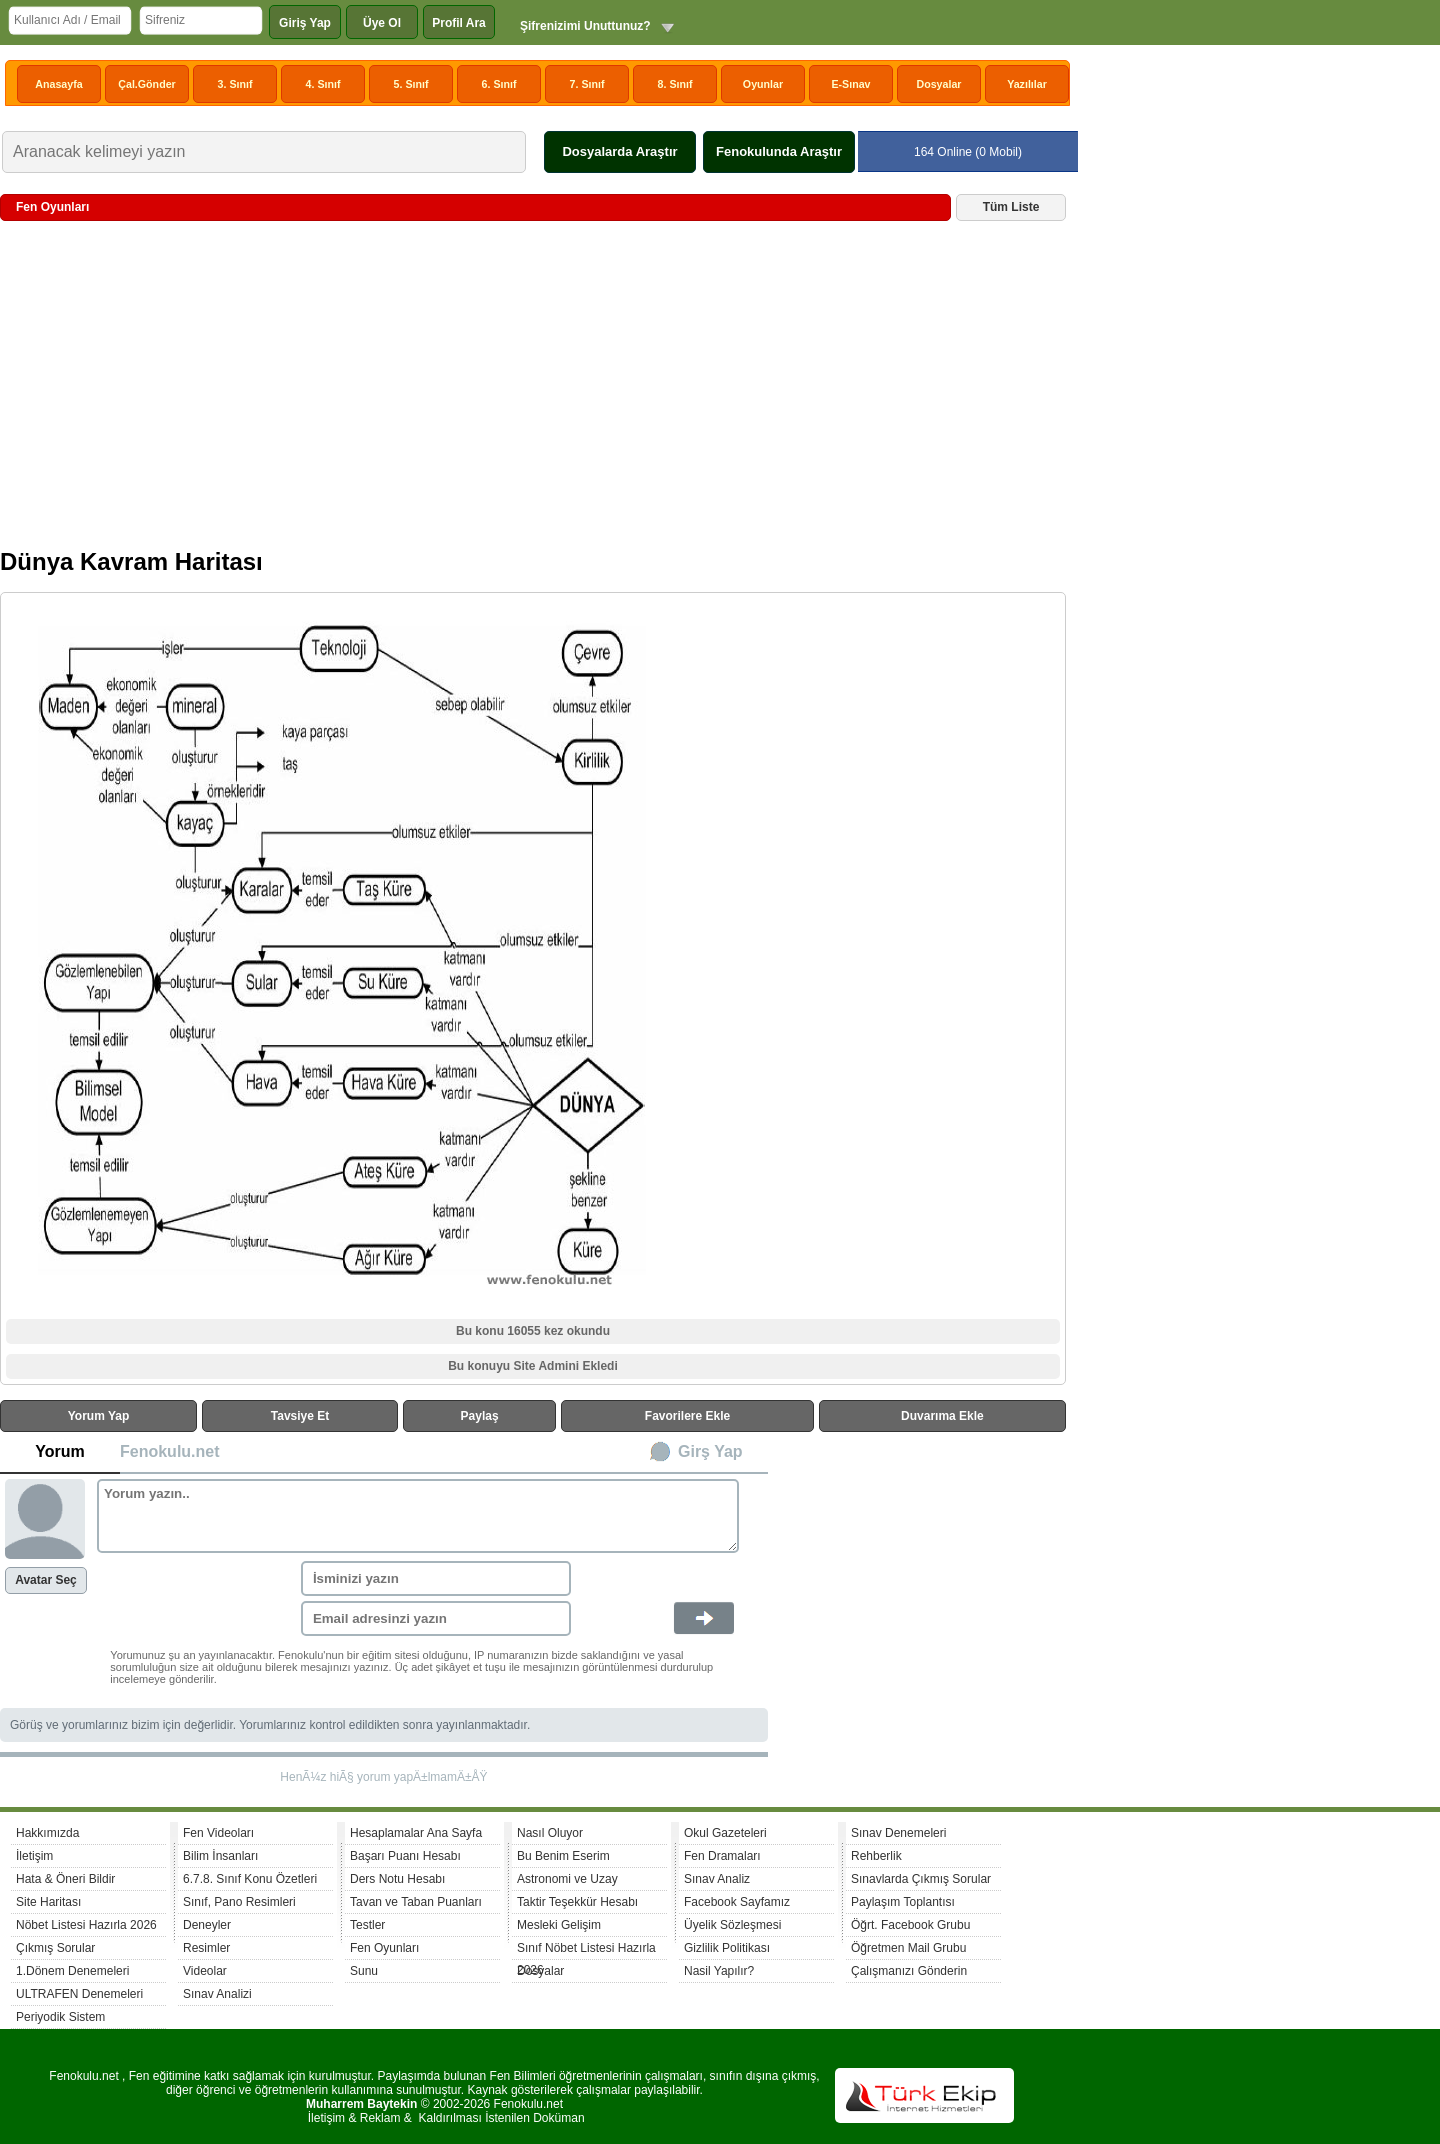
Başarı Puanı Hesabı (405, 1856)
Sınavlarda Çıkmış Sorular (921, 1879)
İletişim (34, 1856)
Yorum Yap (99, 1416)
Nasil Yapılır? (719, 1971)
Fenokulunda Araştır (779, 151)
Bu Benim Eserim (563, 1856)
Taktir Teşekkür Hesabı (577, 1902)
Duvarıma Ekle (942, 1416)
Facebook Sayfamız (737, 1902)
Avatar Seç (46, 1580)
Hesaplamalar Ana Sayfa (416, 1833)
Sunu (364, 1971)
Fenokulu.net (170, 1451)
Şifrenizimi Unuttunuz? (585, 26)
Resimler (206, 1948)
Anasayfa (58, 84)
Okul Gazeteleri (725, 1833)
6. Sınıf (499, 84)
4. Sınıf (323, 84)
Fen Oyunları (384, 1948)
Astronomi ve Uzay (567, 1879)
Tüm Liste (1011, 207)
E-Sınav (850, 84)
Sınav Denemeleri (898, 1833)
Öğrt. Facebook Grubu (910, 1925)
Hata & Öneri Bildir (65, 1879)
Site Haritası (48, 1902)
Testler (367, 1925)
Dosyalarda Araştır (619, 151)
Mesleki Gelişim (559, 1925)
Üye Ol (382, 23)
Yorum (59, 1451)
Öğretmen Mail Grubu (908, 1948)
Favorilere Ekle (687, 1416)
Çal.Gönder (146, 84)
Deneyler (207, 1925)
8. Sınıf (675, 84)
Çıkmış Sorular (55, 1948)
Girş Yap (710, 1451)
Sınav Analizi (217, 1994)
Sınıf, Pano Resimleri (239, 1902)
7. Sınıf (587, 84)
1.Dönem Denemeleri (72, 1971)
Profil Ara (459, 23)
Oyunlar (763, 84)
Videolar (205, 1971)
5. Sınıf (411, 84)
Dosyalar (938, 84)
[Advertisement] (533, 392)
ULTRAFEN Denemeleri (79, 1994)
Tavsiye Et (300, 1416)
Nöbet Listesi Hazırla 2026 (86, 1925)
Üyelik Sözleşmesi (732, 1925)
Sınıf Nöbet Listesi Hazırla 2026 (586, 1950)
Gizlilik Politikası (727, 1948)
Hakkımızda (47, 1833)
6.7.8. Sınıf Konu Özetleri (250, 1879)
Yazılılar (1027, 84)
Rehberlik (876, 1856)
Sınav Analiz (717, 1879)
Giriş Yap (305, 23)
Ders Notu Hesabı (397, 1879)
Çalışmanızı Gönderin (909, 1971)
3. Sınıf (235, 84)
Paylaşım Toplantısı (903, 1902)
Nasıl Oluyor (550, 1833)
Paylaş (480, 1416)
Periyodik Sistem (60, 2017)
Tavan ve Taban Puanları (416, 1902)
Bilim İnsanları (220, 1856)
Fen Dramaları (722, 1856)
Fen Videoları (218, 1833)
